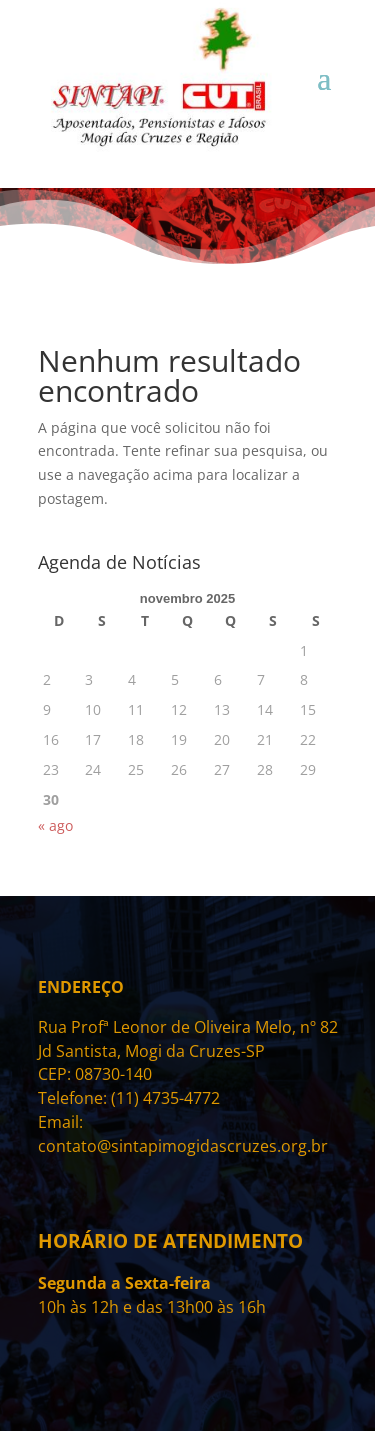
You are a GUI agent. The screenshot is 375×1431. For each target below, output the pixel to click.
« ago (55, 825)
